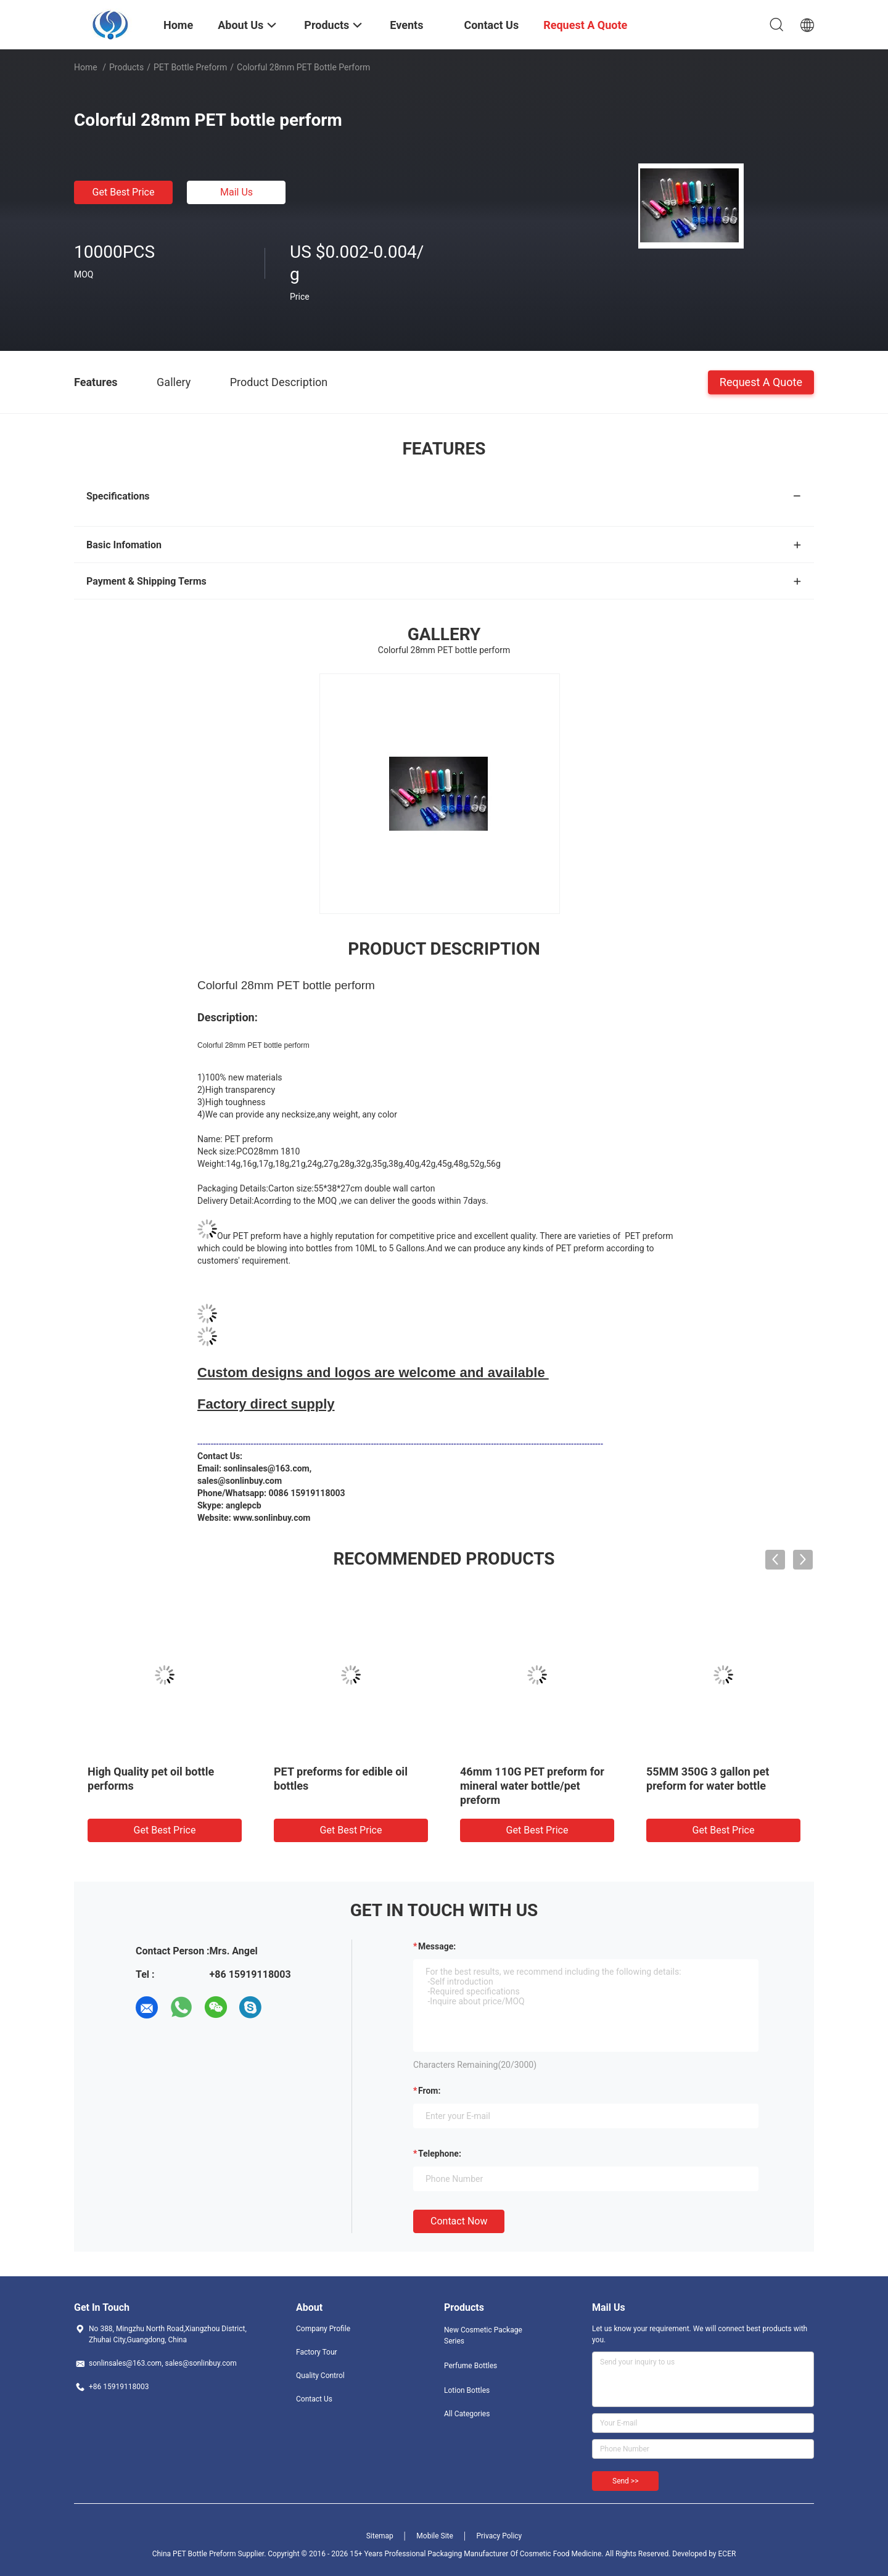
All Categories (467, 2413)
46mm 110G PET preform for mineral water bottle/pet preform (532, 1785)
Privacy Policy (499, 2536)
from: (429, 2091)
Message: (437, 1946)
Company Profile (323, 2328)
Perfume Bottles (470, 2365)
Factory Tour (316, 2352)
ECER (727, 2553)
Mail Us (236, 192)
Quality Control (320, 2375)
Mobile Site (434, 2536)
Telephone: (439, 2153)
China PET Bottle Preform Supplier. (210, 2553)
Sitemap (379, 2536)
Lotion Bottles (467, 2390)
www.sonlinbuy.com (271, 1518)
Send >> (625, 2481)
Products (126, 67)
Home (85, 67)
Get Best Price (123, 192)
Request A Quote (761, 381)
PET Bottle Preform (190, 67)
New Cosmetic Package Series (483, 2335)
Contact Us (314, 2399)
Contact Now (458, 2221)
